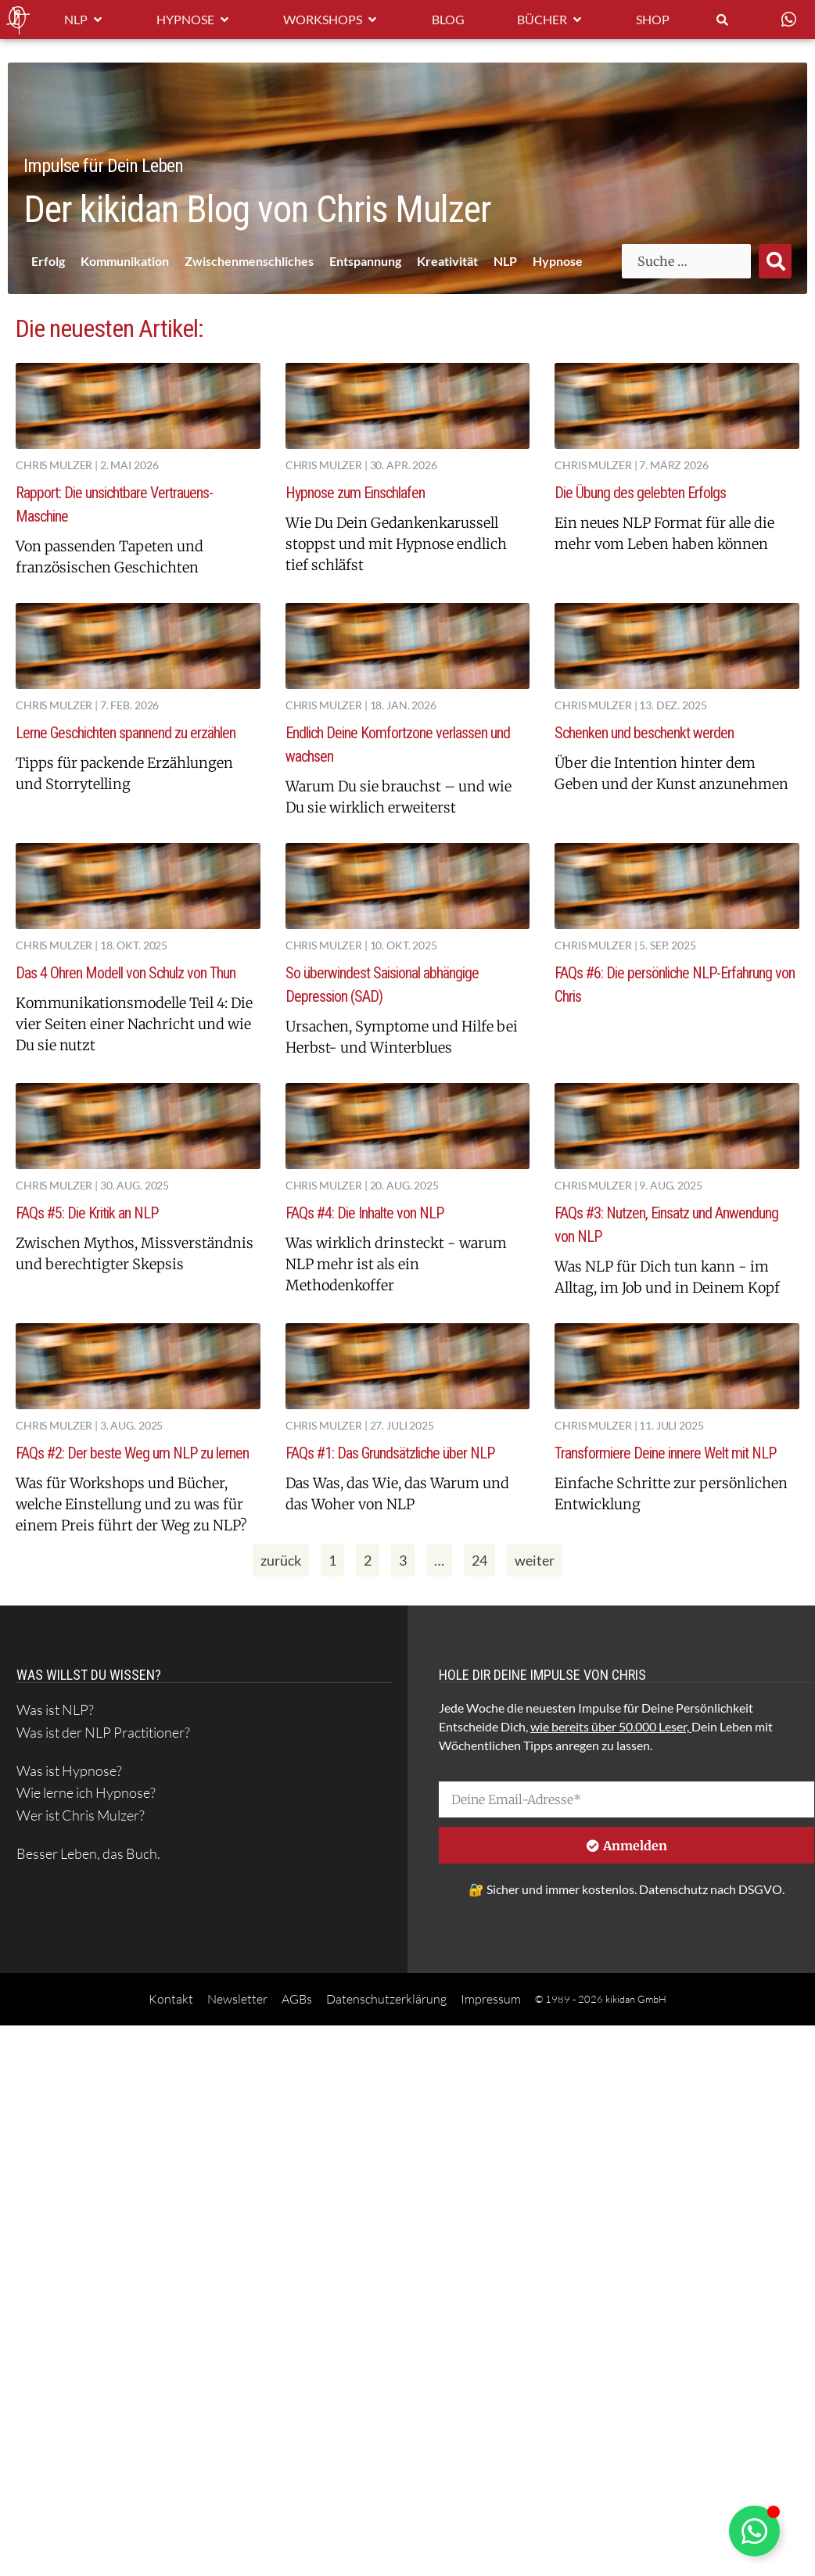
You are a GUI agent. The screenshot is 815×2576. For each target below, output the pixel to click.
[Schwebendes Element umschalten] (754, 2531)
